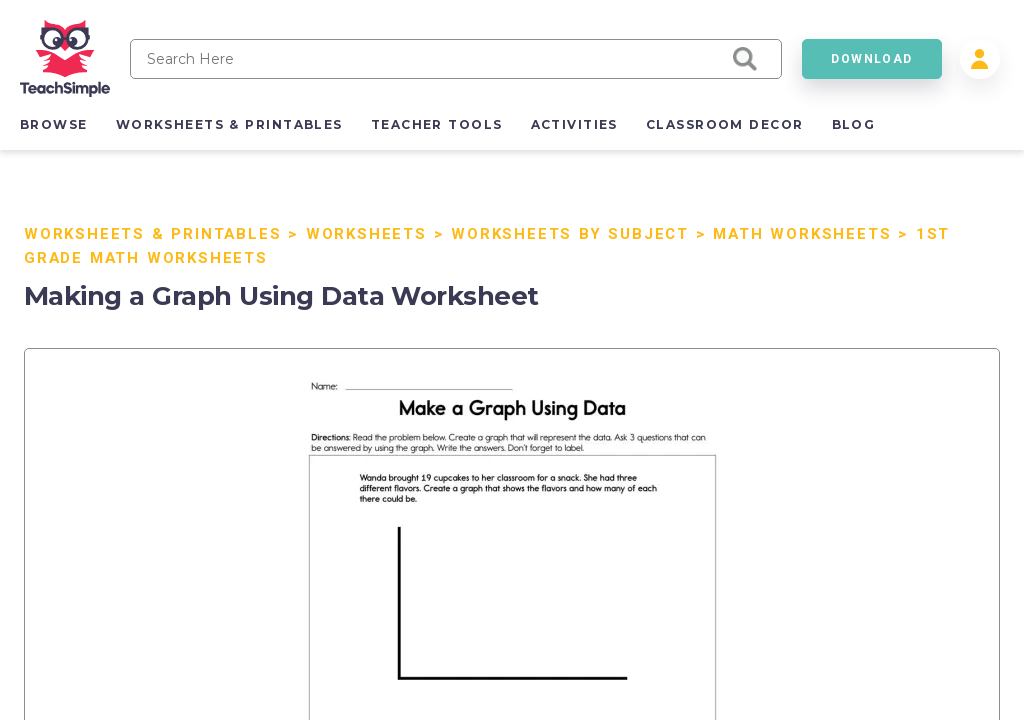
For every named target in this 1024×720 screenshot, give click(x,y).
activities (574, 124)
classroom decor (725, 124)
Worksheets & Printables (152, 234)
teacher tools (437, 124)
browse (54, 124)
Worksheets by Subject (570, 234)
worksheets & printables (229, 124)
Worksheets (366, 234)
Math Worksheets (802, 234)
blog (854, 124)
